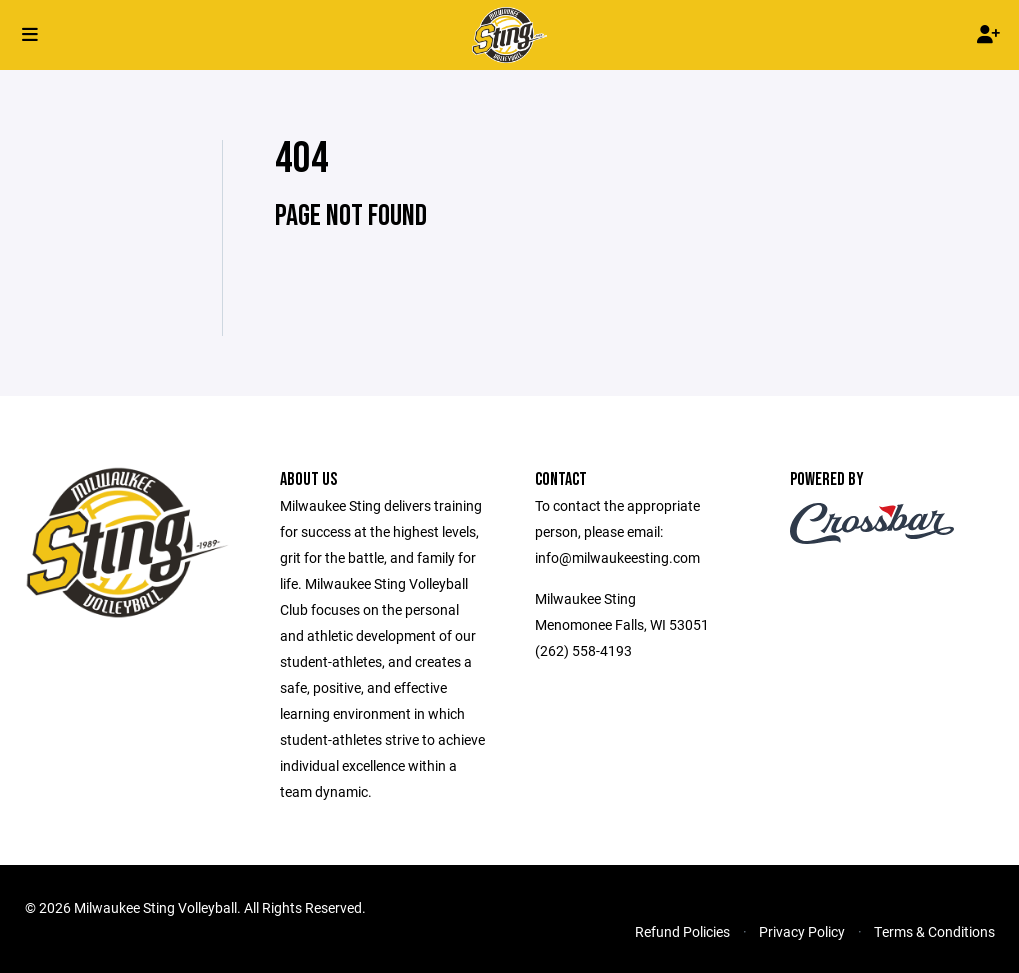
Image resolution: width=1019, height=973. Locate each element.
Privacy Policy (802, 931)
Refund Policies (682, 931)
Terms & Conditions (934, 931)
